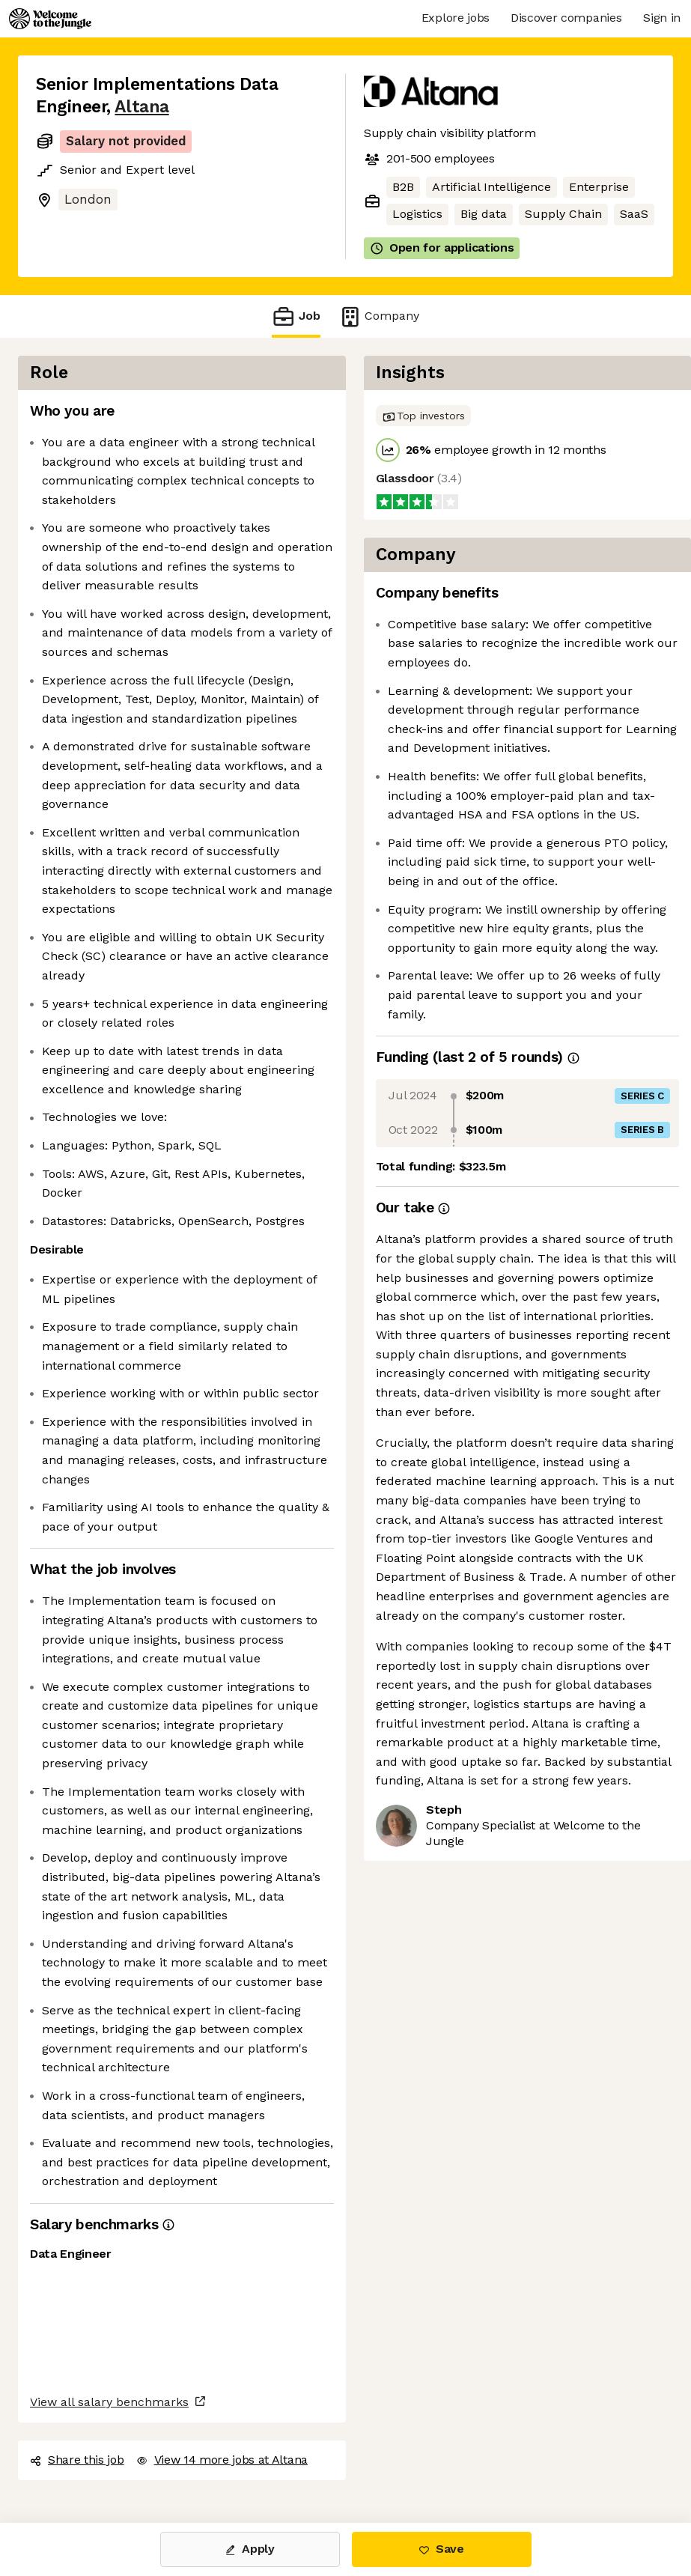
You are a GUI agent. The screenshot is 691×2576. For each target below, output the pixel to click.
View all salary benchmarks (109, 2402)
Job (296, 316)
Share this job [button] (77, 2459)
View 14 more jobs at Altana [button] (222, 2459)
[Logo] (50, 18)
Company (378, 316)
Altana (141, 107)
